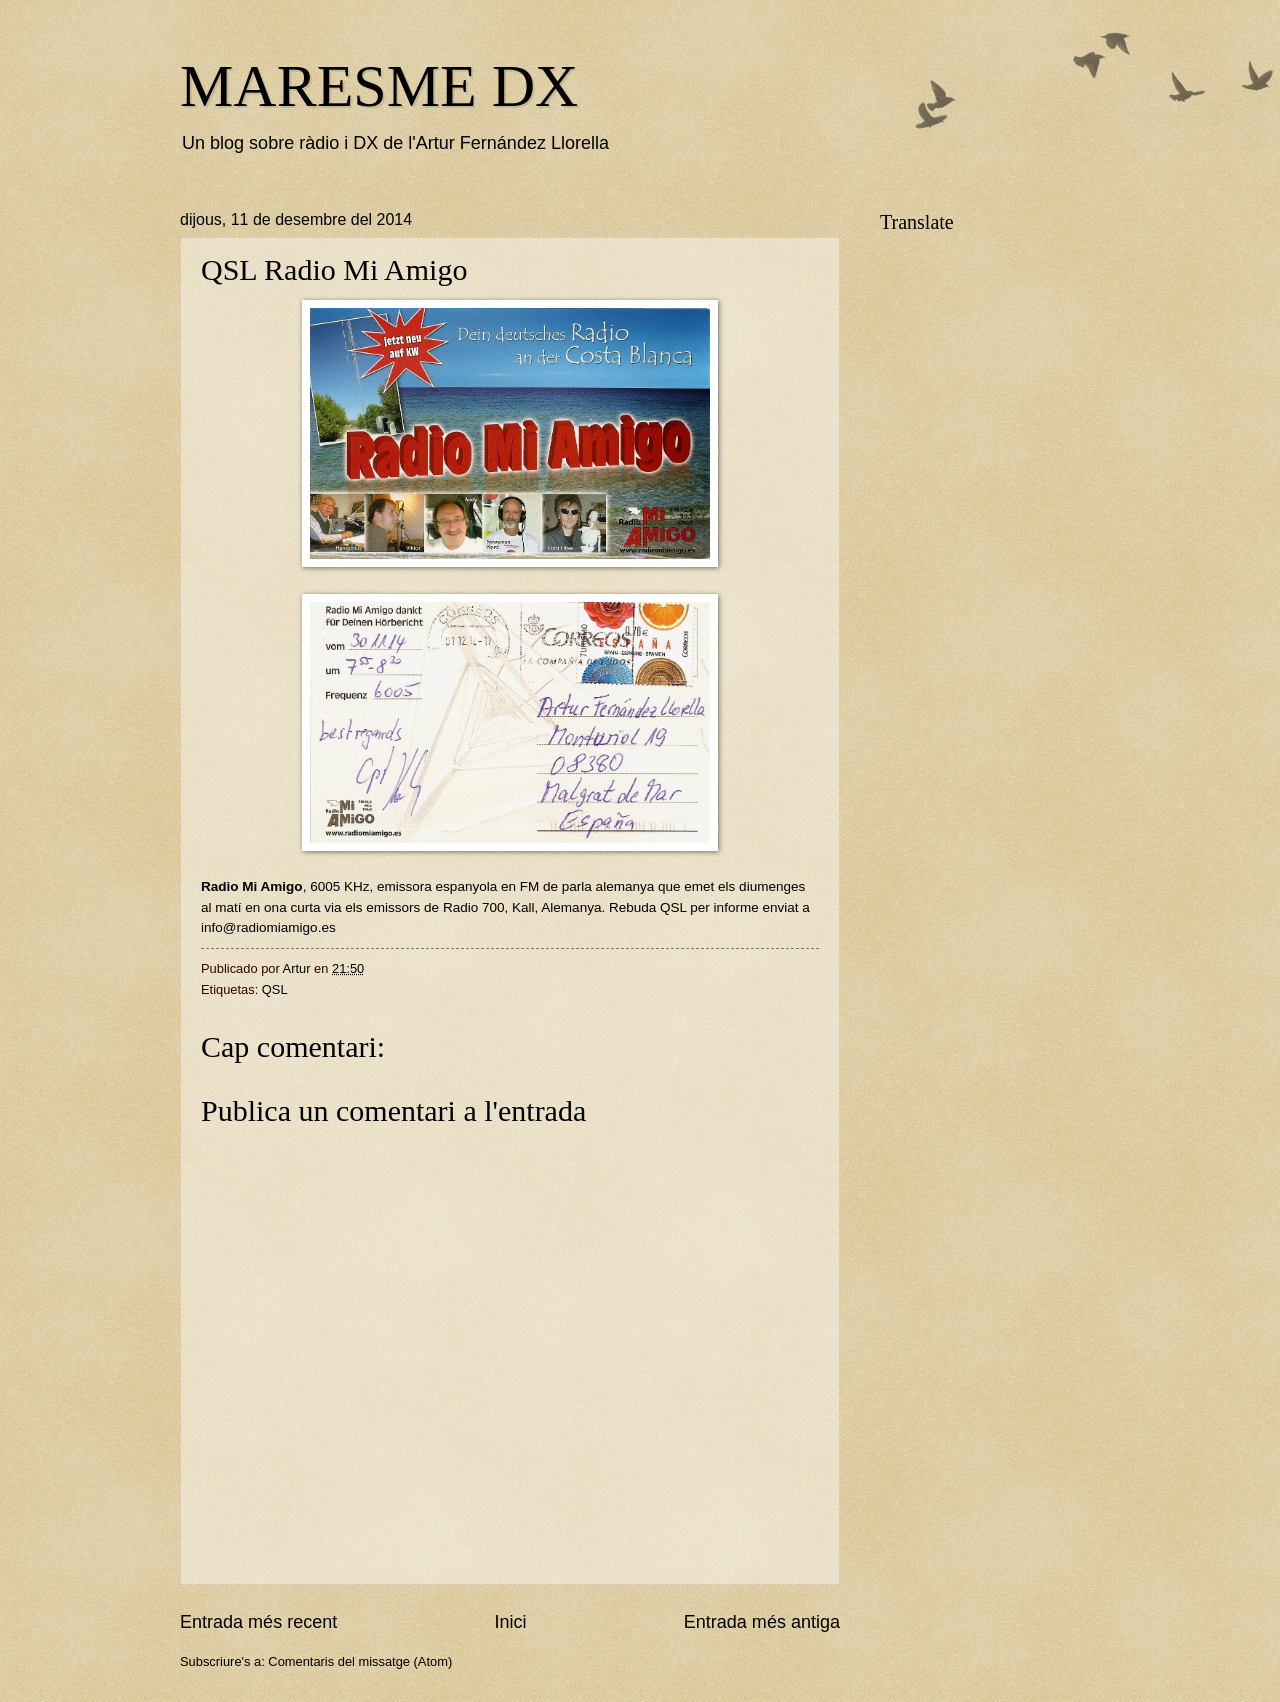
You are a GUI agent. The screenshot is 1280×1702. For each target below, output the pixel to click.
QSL (275, 989)
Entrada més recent (258, 1622)
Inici (510, 1622)
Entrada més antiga (762, 1622)
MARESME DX (379, 86)
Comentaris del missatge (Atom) (360, 1661)
